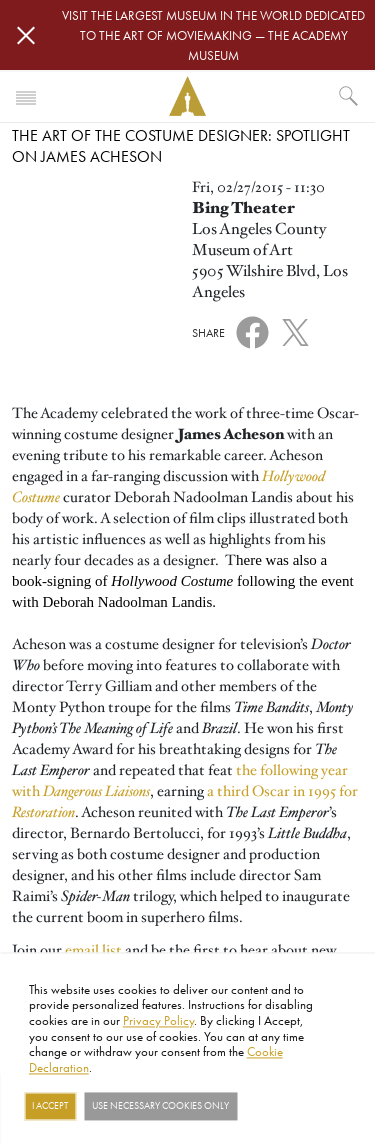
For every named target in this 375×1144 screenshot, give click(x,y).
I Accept (50, 1106)
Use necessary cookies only (160, 1106)
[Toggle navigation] (26, 96)
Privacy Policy (158, 1020)
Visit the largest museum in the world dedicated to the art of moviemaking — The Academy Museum (213, 35)
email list (93, 950)
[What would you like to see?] (349, 96)
